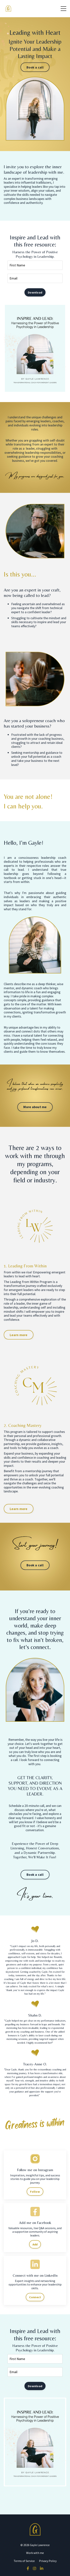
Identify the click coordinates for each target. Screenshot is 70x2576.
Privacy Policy (48, 2561)
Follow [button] (35, 2191)
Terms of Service (24, 2561)
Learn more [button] (18, 1335)
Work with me (35, 2553)
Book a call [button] (35, 67)
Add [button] (35, 2244)
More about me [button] (34, 1107)
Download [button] (35, 292)
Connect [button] (35, 2297)
